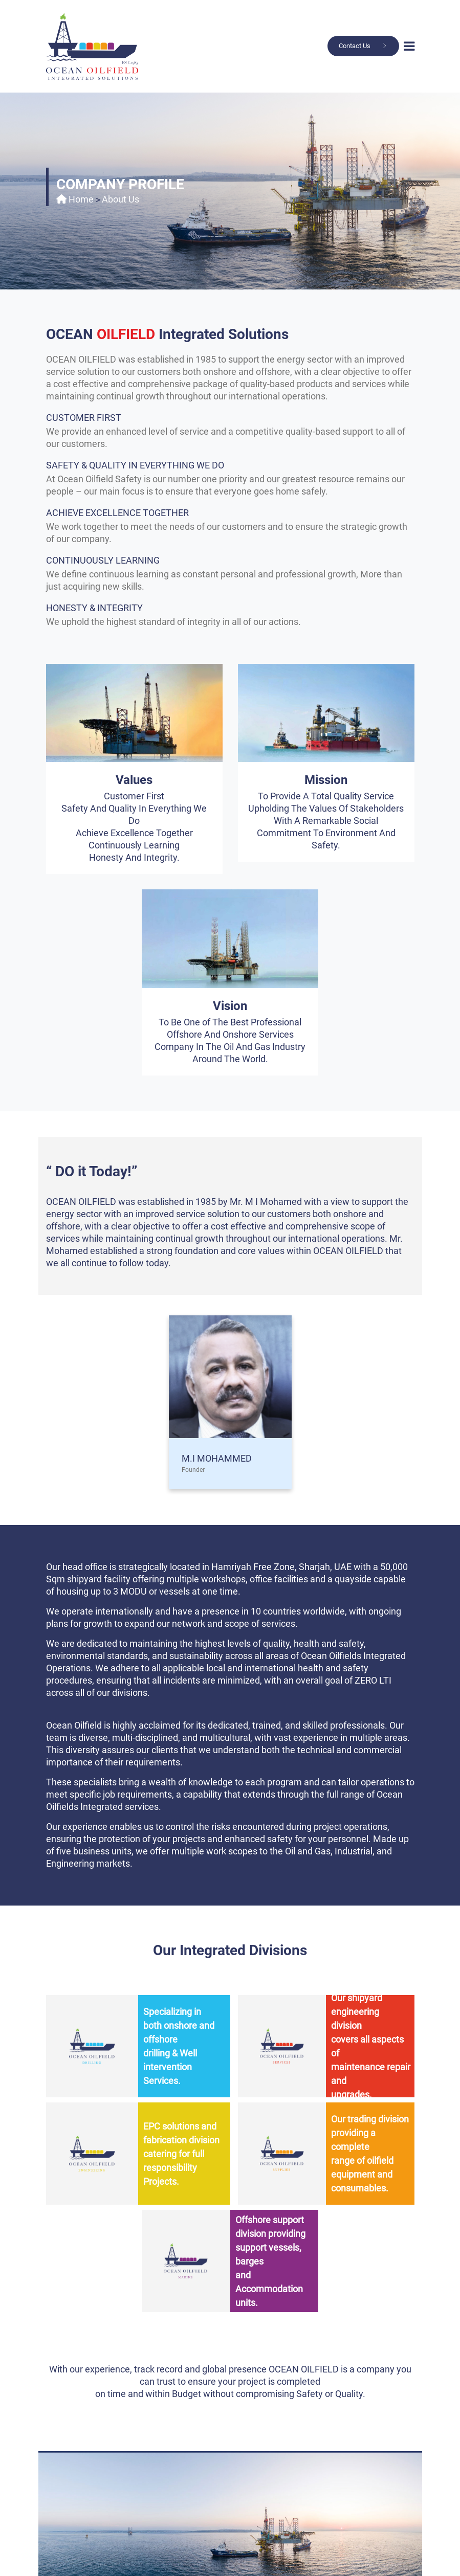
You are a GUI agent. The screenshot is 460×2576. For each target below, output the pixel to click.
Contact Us (354, 46)
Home (81, 199)
